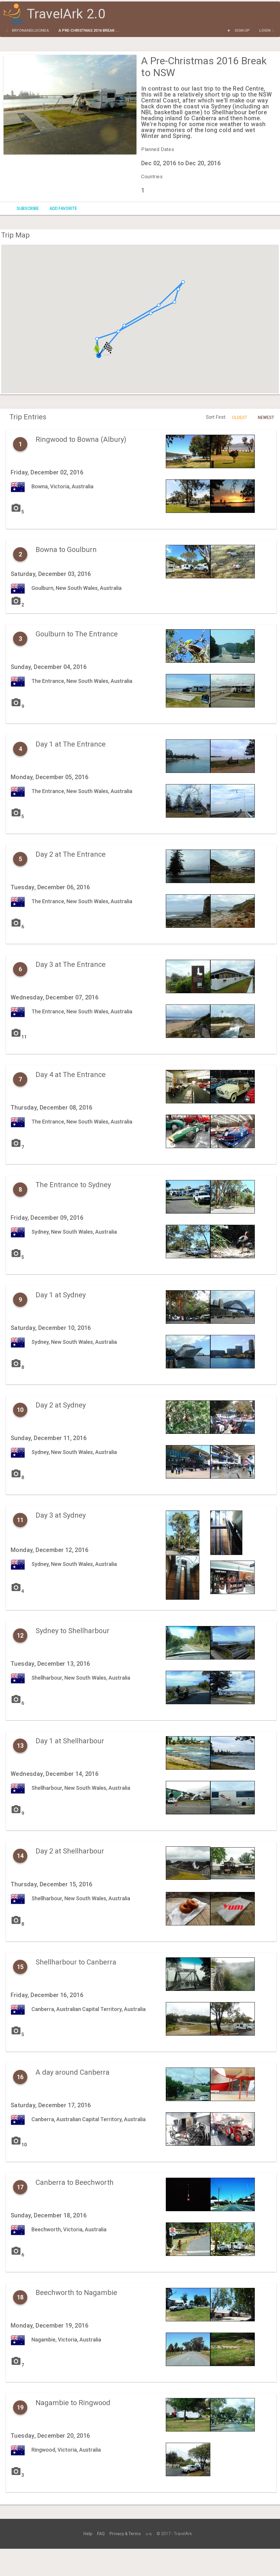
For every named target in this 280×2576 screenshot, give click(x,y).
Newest (266, 417)
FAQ (101, 2533)
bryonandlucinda (30, 30)
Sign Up (242, 30)
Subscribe (28, 208)
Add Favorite (63, 208)
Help (87, 2533)
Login (265, 30)
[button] (118, 331)
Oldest (239, 417)
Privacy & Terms (125, 2533)
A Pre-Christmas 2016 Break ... (88, 30)
